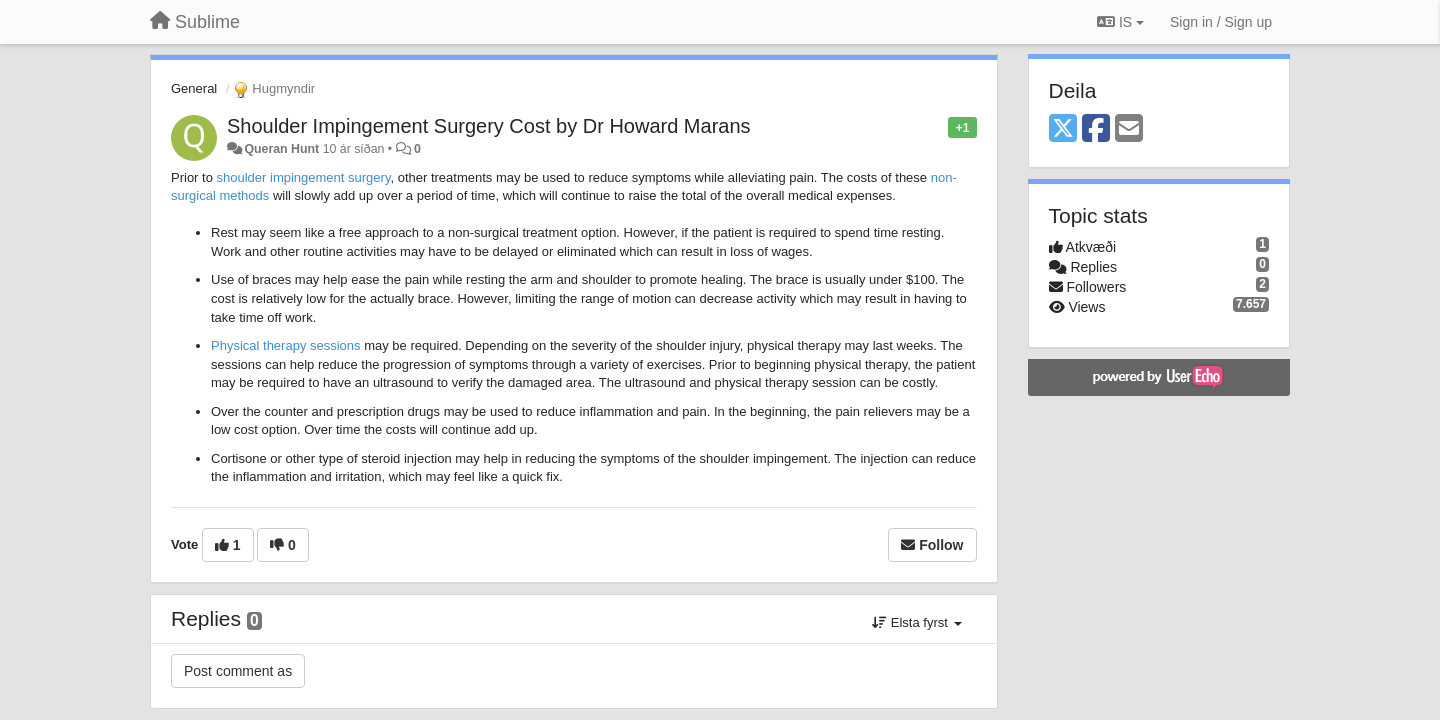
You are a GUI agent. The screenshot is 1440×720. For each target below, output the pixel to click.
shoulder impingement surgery (304, 177)
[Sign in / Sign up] (1221, 22)
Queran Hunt (281, 149)
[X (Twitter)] (1063, 129)
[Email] (1129, 129)
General (194, 88)
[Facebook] (1096, 129)
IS (1120, 22)
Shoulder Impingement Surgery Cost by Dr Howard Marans (489, 126)
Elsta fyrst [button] (916, 622)
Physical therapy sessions (286, 345)
